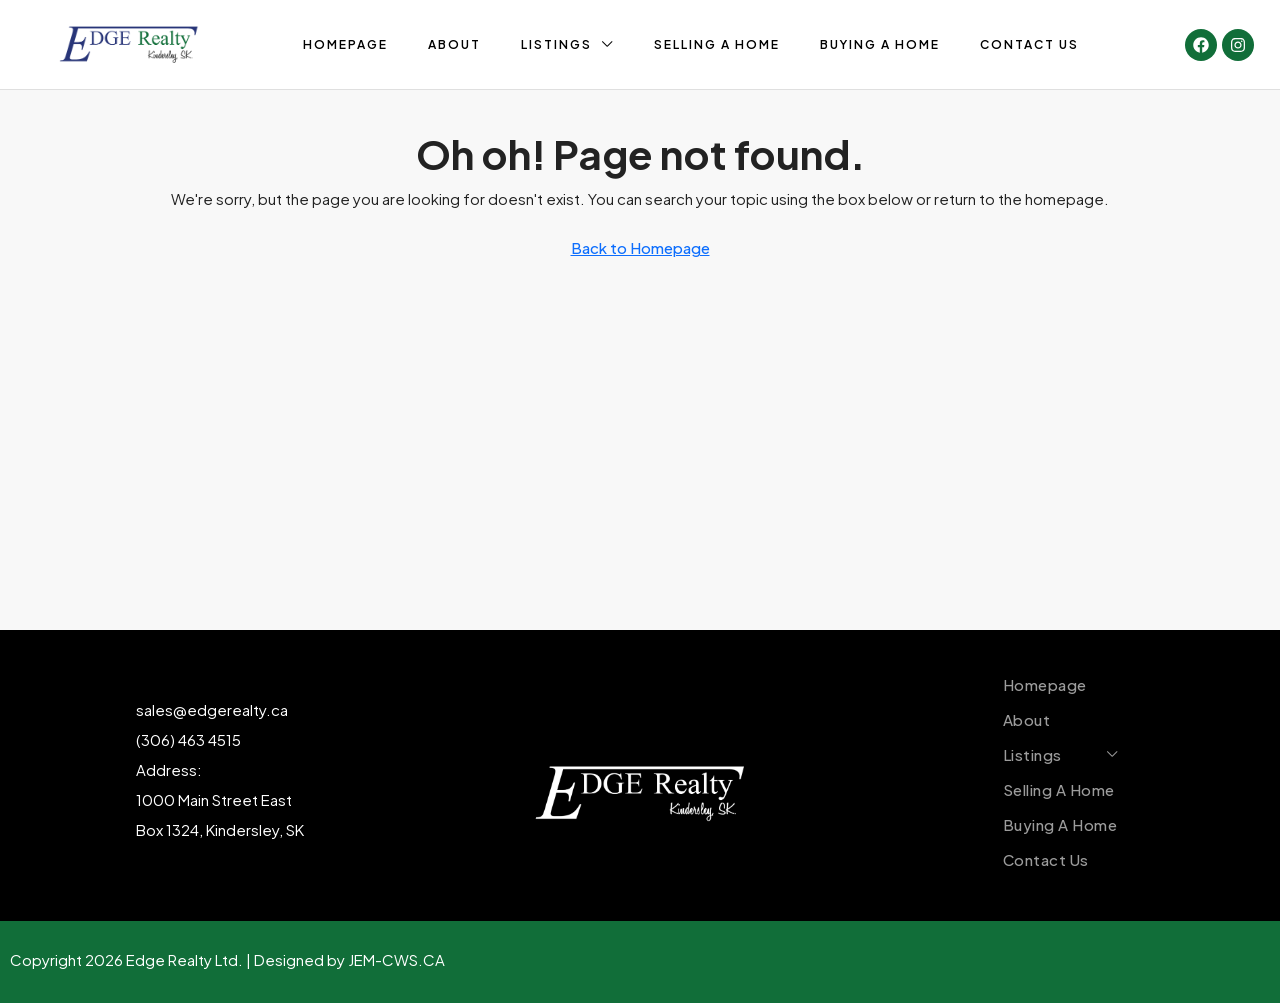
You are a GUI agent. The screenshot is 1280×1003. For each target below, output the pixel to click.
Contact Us (1029, 44)
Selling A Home (717, 44)
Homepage (345, 44)
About (454, 44)
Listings (556, 44)
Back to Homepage (640, 247)
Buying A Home (880, 44)
